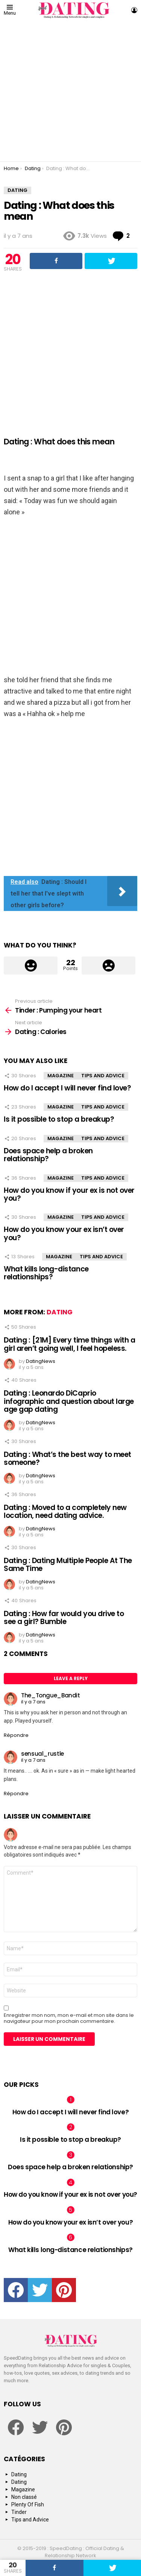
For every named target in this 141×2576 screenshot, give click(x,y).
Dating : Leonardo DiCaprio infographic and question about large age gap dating (69, 1401)
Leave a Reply (71, 1678)
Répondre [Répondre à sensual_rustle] (16, 1793)
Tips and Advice (102, 1075)
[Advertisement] (70, 90)
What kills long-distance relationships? (46, 1273)
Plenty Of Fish (27, 2504)
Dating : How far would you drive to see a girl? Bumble (64, 1618)
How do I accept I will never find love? (67, 1088)
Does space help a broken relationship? (48, 1155)
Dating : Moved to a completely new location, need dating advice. (65, 1511)
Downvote (108, 965)
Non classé (24, 2497)
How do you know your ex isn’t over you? (64, 1233)
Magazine (60, 1075)
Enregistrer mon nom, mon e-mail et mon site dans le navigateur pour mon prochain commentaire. (69, 2018)
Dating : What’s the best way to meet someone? (67, 1458)
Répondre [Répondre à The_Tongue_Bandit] (16, 1735)
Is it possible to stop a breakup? (59, 1119)
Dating (60, 1312)
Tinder (19, 2512)
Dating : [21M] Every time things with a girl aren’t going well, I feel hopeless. (69, 1344)
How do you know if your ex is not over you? (69, 1194)
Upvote (31, 965)
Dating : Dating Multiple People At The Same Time (68, 1565)
